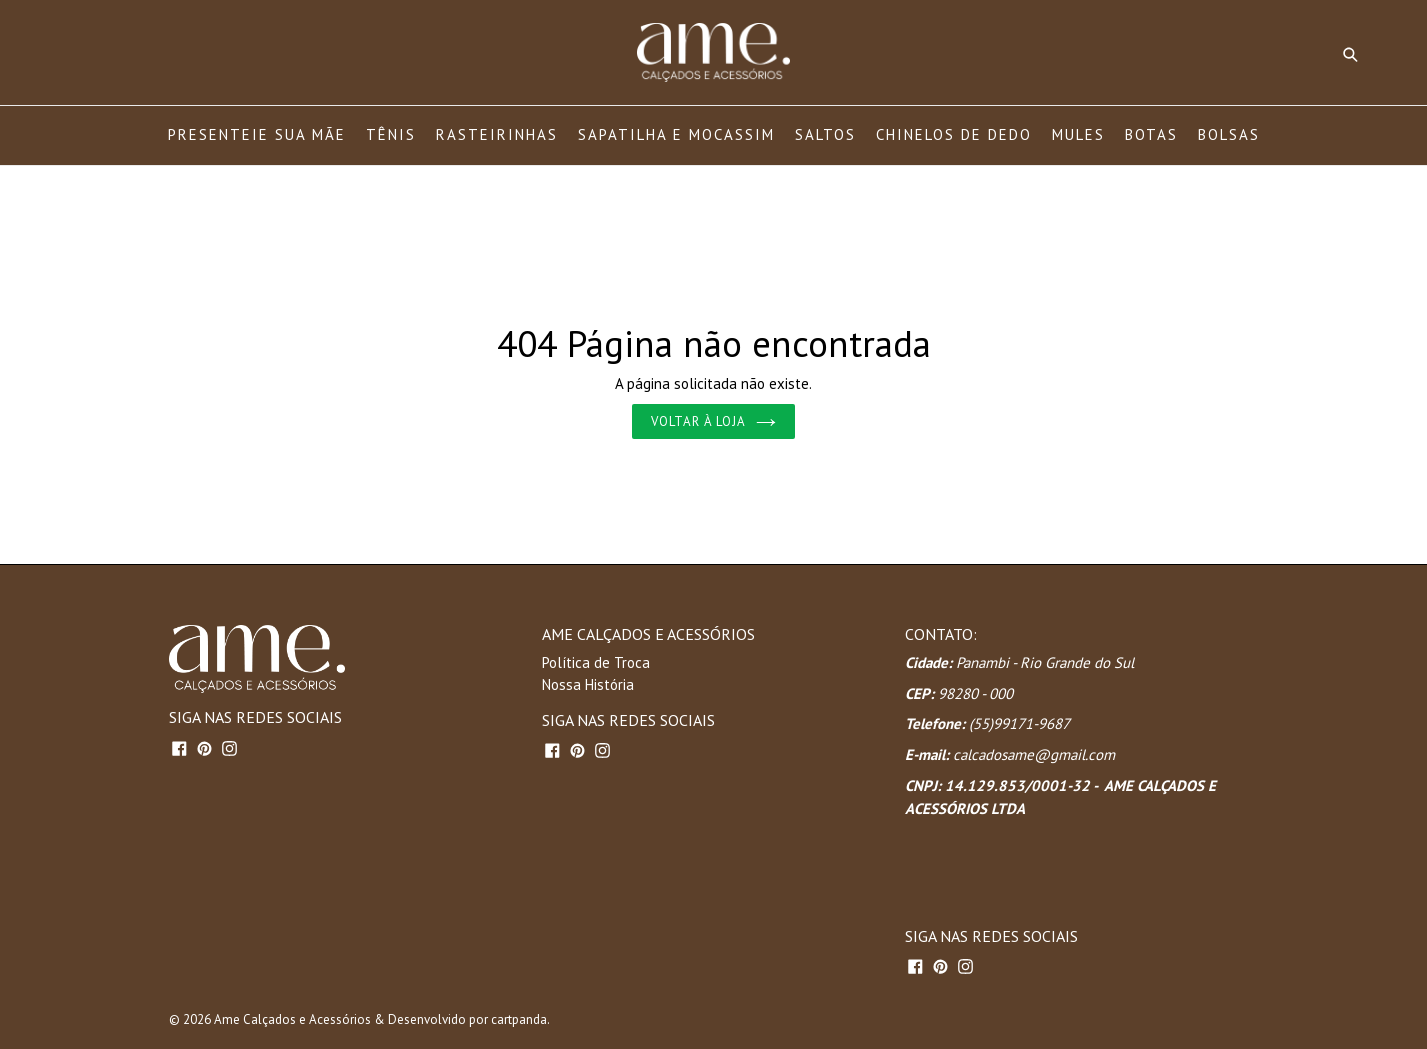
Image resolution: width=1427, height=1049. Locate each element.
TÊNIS (391, 134)
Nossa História (588, 684)
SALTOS (825, 134)
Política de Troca (596, 662)
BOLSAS (1229, 134)
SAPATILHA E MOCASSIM (676, 134)
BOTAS (1151, 134)
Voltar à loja (714, 421)
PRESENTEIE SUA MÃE (257, 134)
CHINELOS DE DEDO (954, 134)
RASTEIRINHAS (497, 134)
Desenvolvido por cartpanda (467, 1019)
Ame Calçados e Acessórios (292, 1019)
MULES (1078, 134)
